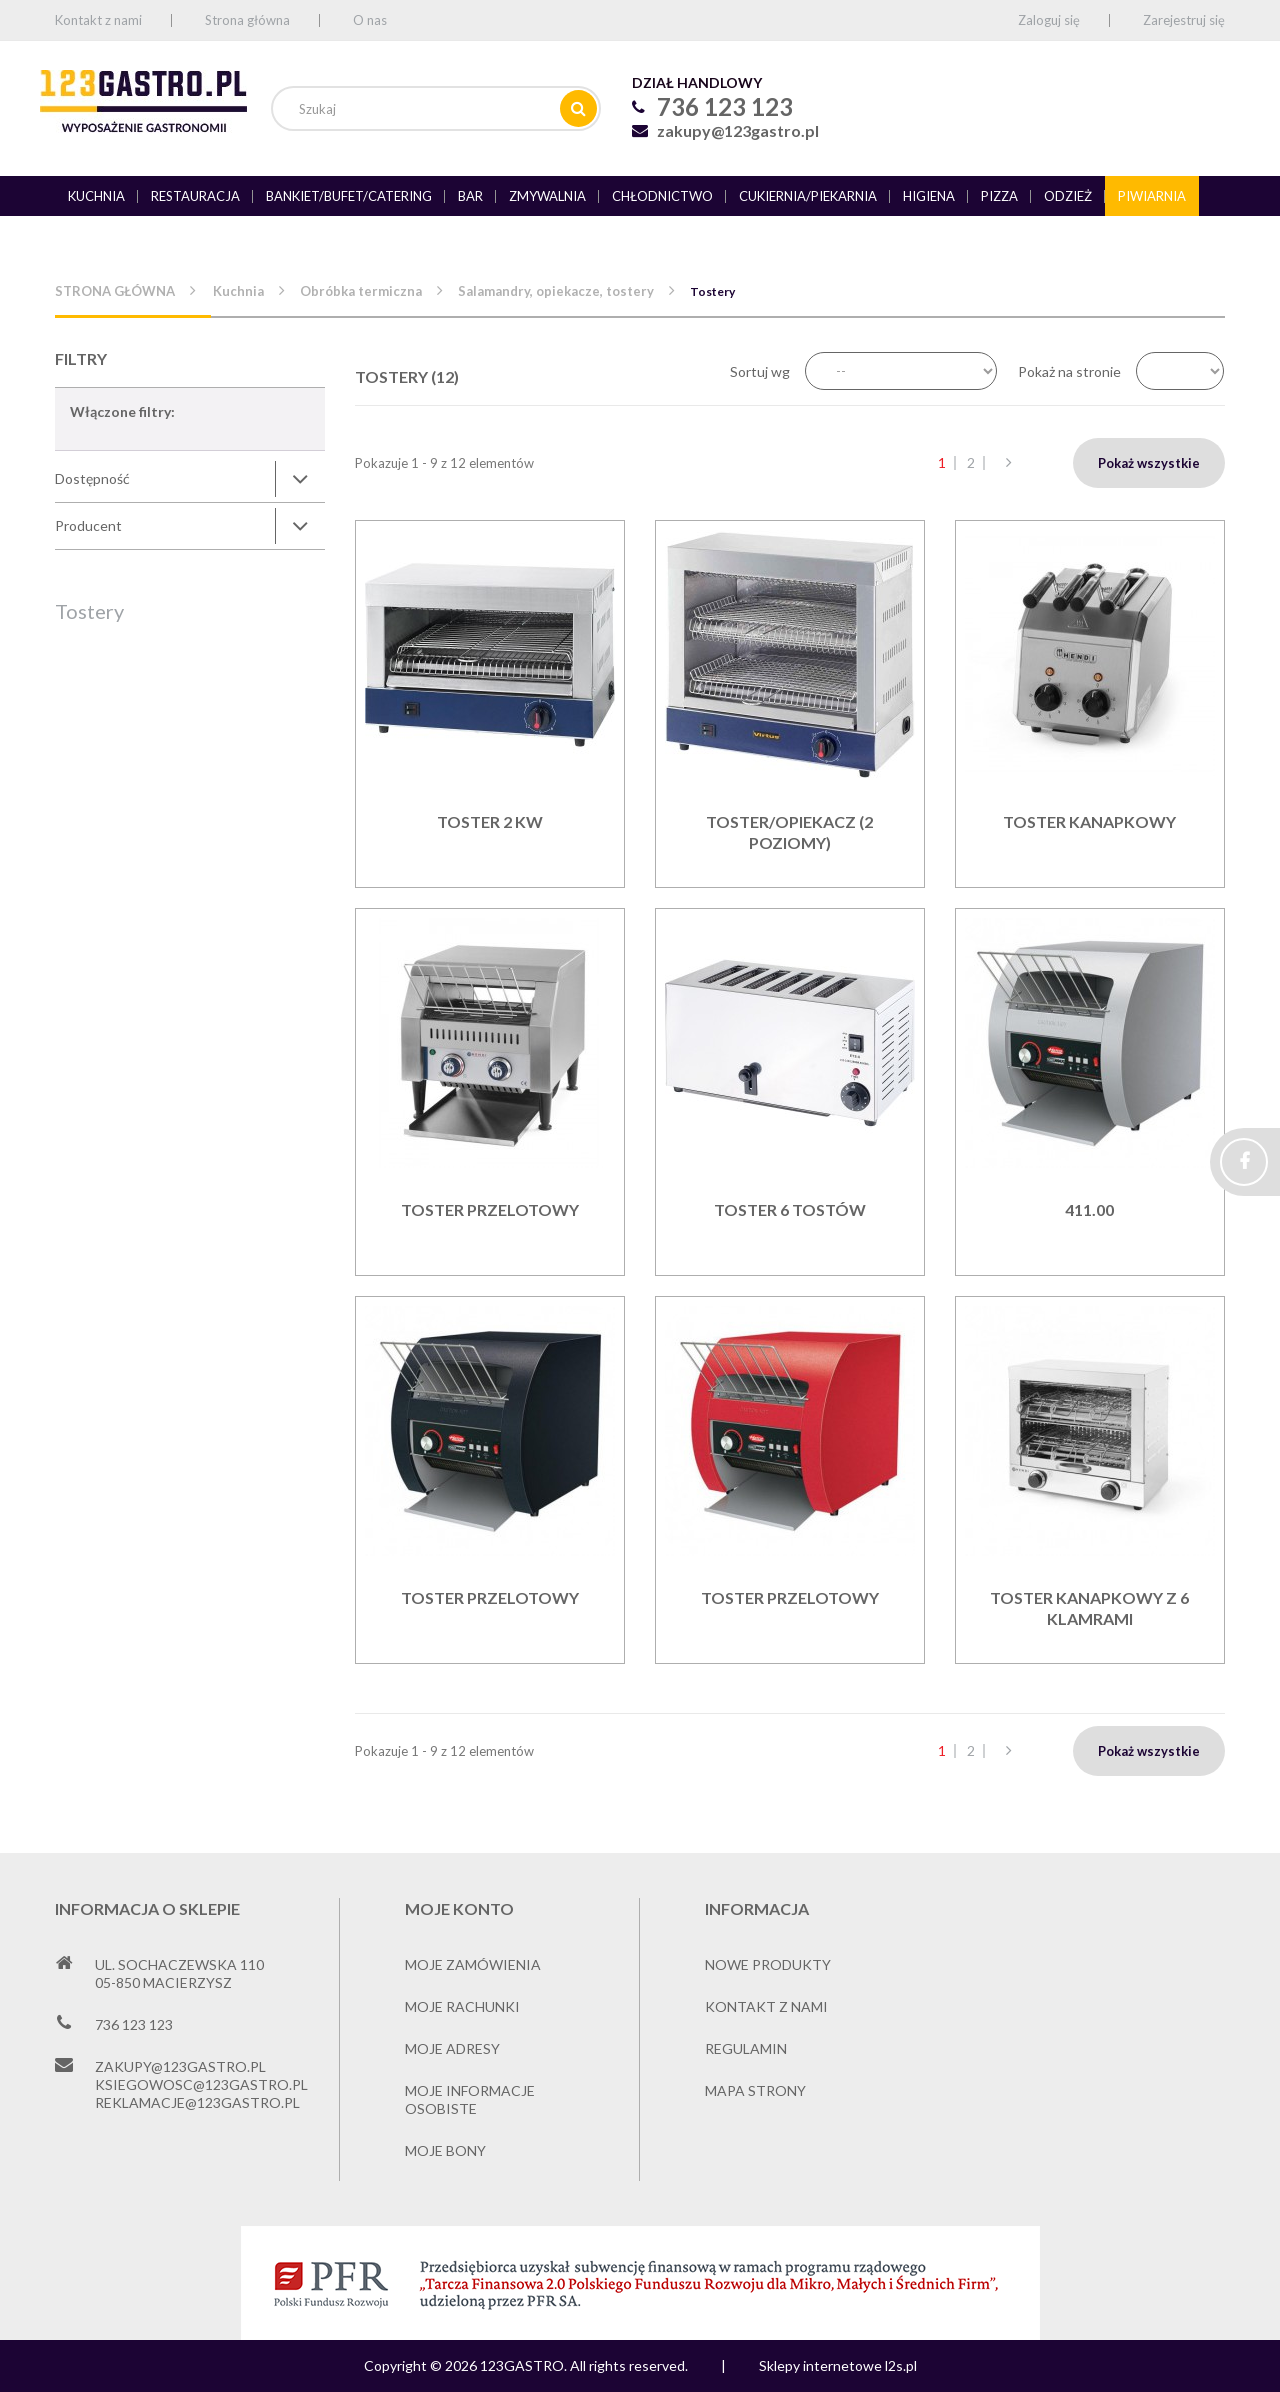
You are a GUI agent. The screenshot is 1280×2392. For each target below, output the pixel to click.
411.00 (1089, 1209)
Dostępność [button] (92, 478)
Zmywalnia (547, 196)
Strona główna (247, 20)
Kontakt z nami (98, 20)
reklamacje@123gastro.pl (197, 2102)
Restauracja (195, 196)
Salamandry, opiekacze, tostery (556, 291)
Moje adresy (452, 2048)
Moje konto (459, 1908)
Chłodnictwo (662, 196)
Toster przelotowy (490, 1209)
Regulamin (746, 2048)
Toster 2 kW (490, 821)
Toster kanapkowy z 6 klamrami (1089, 1608)
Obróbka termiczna (361, 291)
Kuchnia (96, 196)
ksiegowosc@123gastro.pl (201, 2084)
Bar (470, 196)
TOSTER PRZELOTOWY (490, 1597)
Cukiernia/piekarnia (808, 196)
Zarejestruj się (1184, 20)
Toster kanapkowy (1089, 821)
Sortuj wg (760, 371)
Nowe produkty (768, 1964)
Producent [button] (88, 525)
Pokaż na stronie (1069, 371)
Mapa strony (755, 2090)
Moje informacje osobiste (470, 2099)
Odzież (1068, 196)
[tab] (190, 479)
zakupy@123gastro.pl (738, 130)
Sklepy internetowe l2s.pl (838, 2365)
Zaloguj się (1049, 20)
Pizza (999, 196)
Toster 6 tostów (790, 1209)
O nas (370, 20)
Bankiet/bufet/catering (349, 196)
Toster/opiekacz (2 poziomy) (789, 832)
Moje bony (445, 2150)
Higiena (929, 196)
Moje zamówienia (473, 1964)
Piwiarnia (1152, 196)
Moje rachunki (462, 2006)
